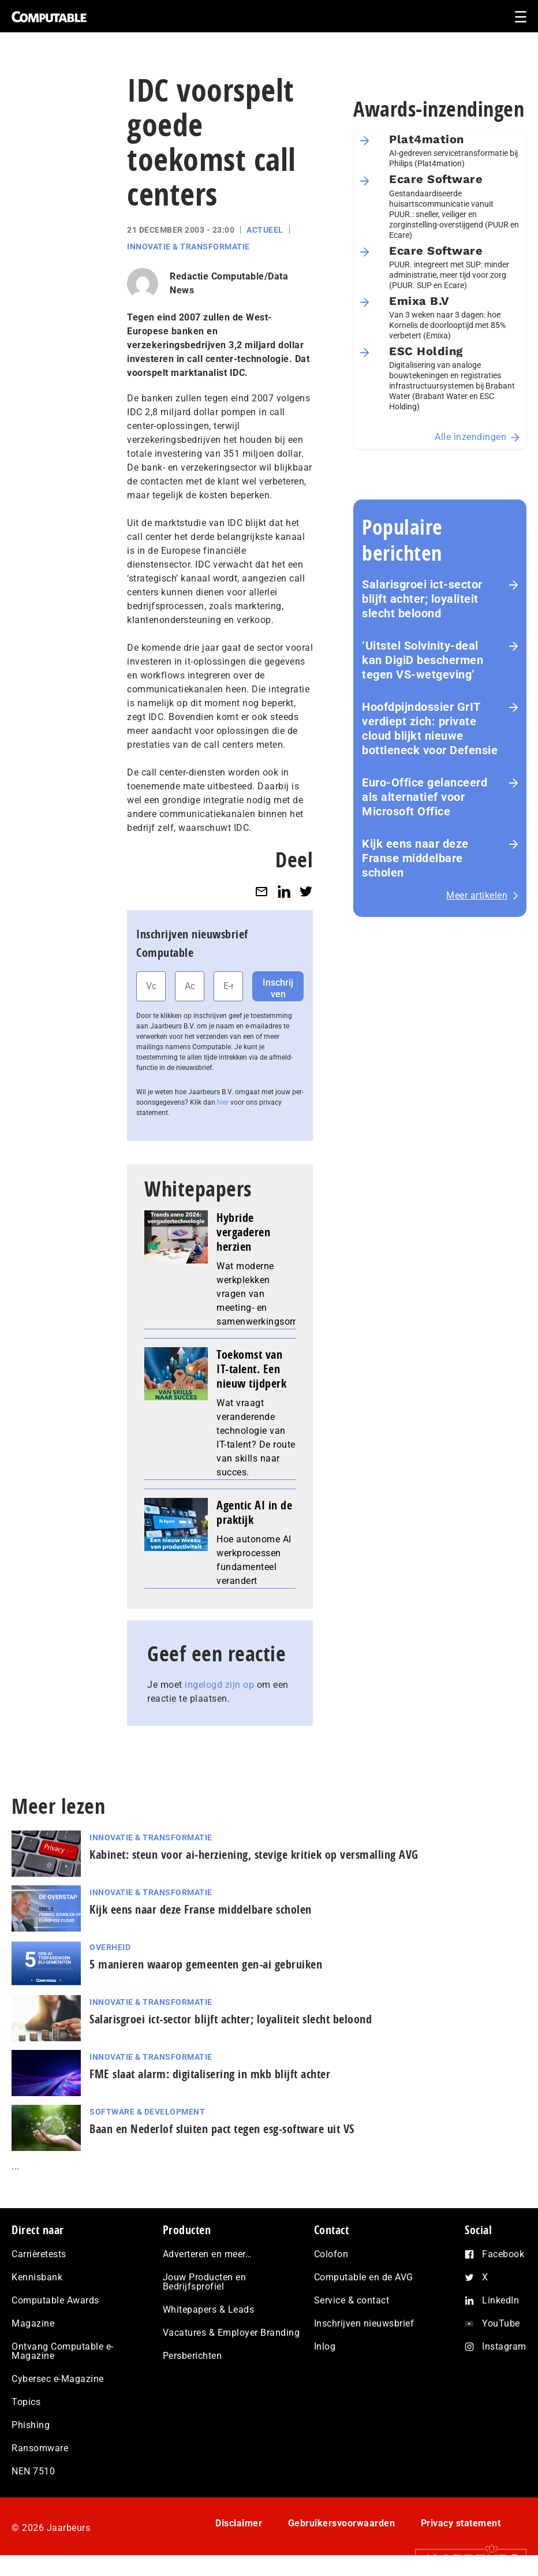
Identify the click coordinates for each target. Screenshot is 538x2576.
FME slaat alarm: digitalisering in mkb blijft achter (213, 2074)
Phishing (31, 2425)
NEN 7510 (33, 2471)
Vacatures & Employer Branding (231, 2332)
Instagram (504, 2346)
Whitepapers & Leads (209, 2309)
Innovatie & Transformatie (188, 246)
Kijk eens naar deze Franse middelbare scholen (415, 858)
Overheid (109, 1947)
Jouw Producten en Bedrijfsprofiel (204, 2282)
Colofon (331, 2254)
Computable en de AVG (363, 2277)
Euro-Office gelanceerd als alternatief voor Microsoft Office (424, 797)
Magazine (33, 2323)
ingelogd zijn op (219, 1684)
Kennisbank (37, 2277)
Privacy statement (461, 2523)
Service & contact (352, 2300)
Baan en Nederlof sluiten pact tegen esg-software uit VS (221, 2129)
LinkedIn (500, 2300)
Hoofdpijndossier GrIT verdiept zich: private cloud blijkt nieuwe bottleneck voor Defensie (430, 728)
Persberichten (192, 2355)
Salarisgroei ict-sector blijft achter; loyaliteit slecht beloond (422, 598)
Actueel (264, 229)
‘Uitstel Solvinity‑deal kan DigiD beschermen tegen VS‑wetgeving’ (422, 660)
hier (223, 1102)
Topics (26, 2401)
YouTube (501, 2323)
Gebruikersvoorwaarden (341, 2523)
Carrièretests (39, 2254)
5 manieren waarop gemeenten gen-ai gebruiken (205, 1964)
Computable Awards (55, 2300)
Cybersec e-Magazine (58, 2378)
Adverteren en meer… (207, 2254)
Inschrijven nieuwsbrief (364, 2323)
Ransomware (40, 2448)
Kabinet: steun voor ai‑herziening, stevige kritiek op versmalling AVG (254, 1854)
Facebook (503, 2254)
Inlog (325, 2346)
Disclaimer (238, 2523)
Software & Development (147, 2111)
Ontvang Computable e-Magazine (63, 2351)
